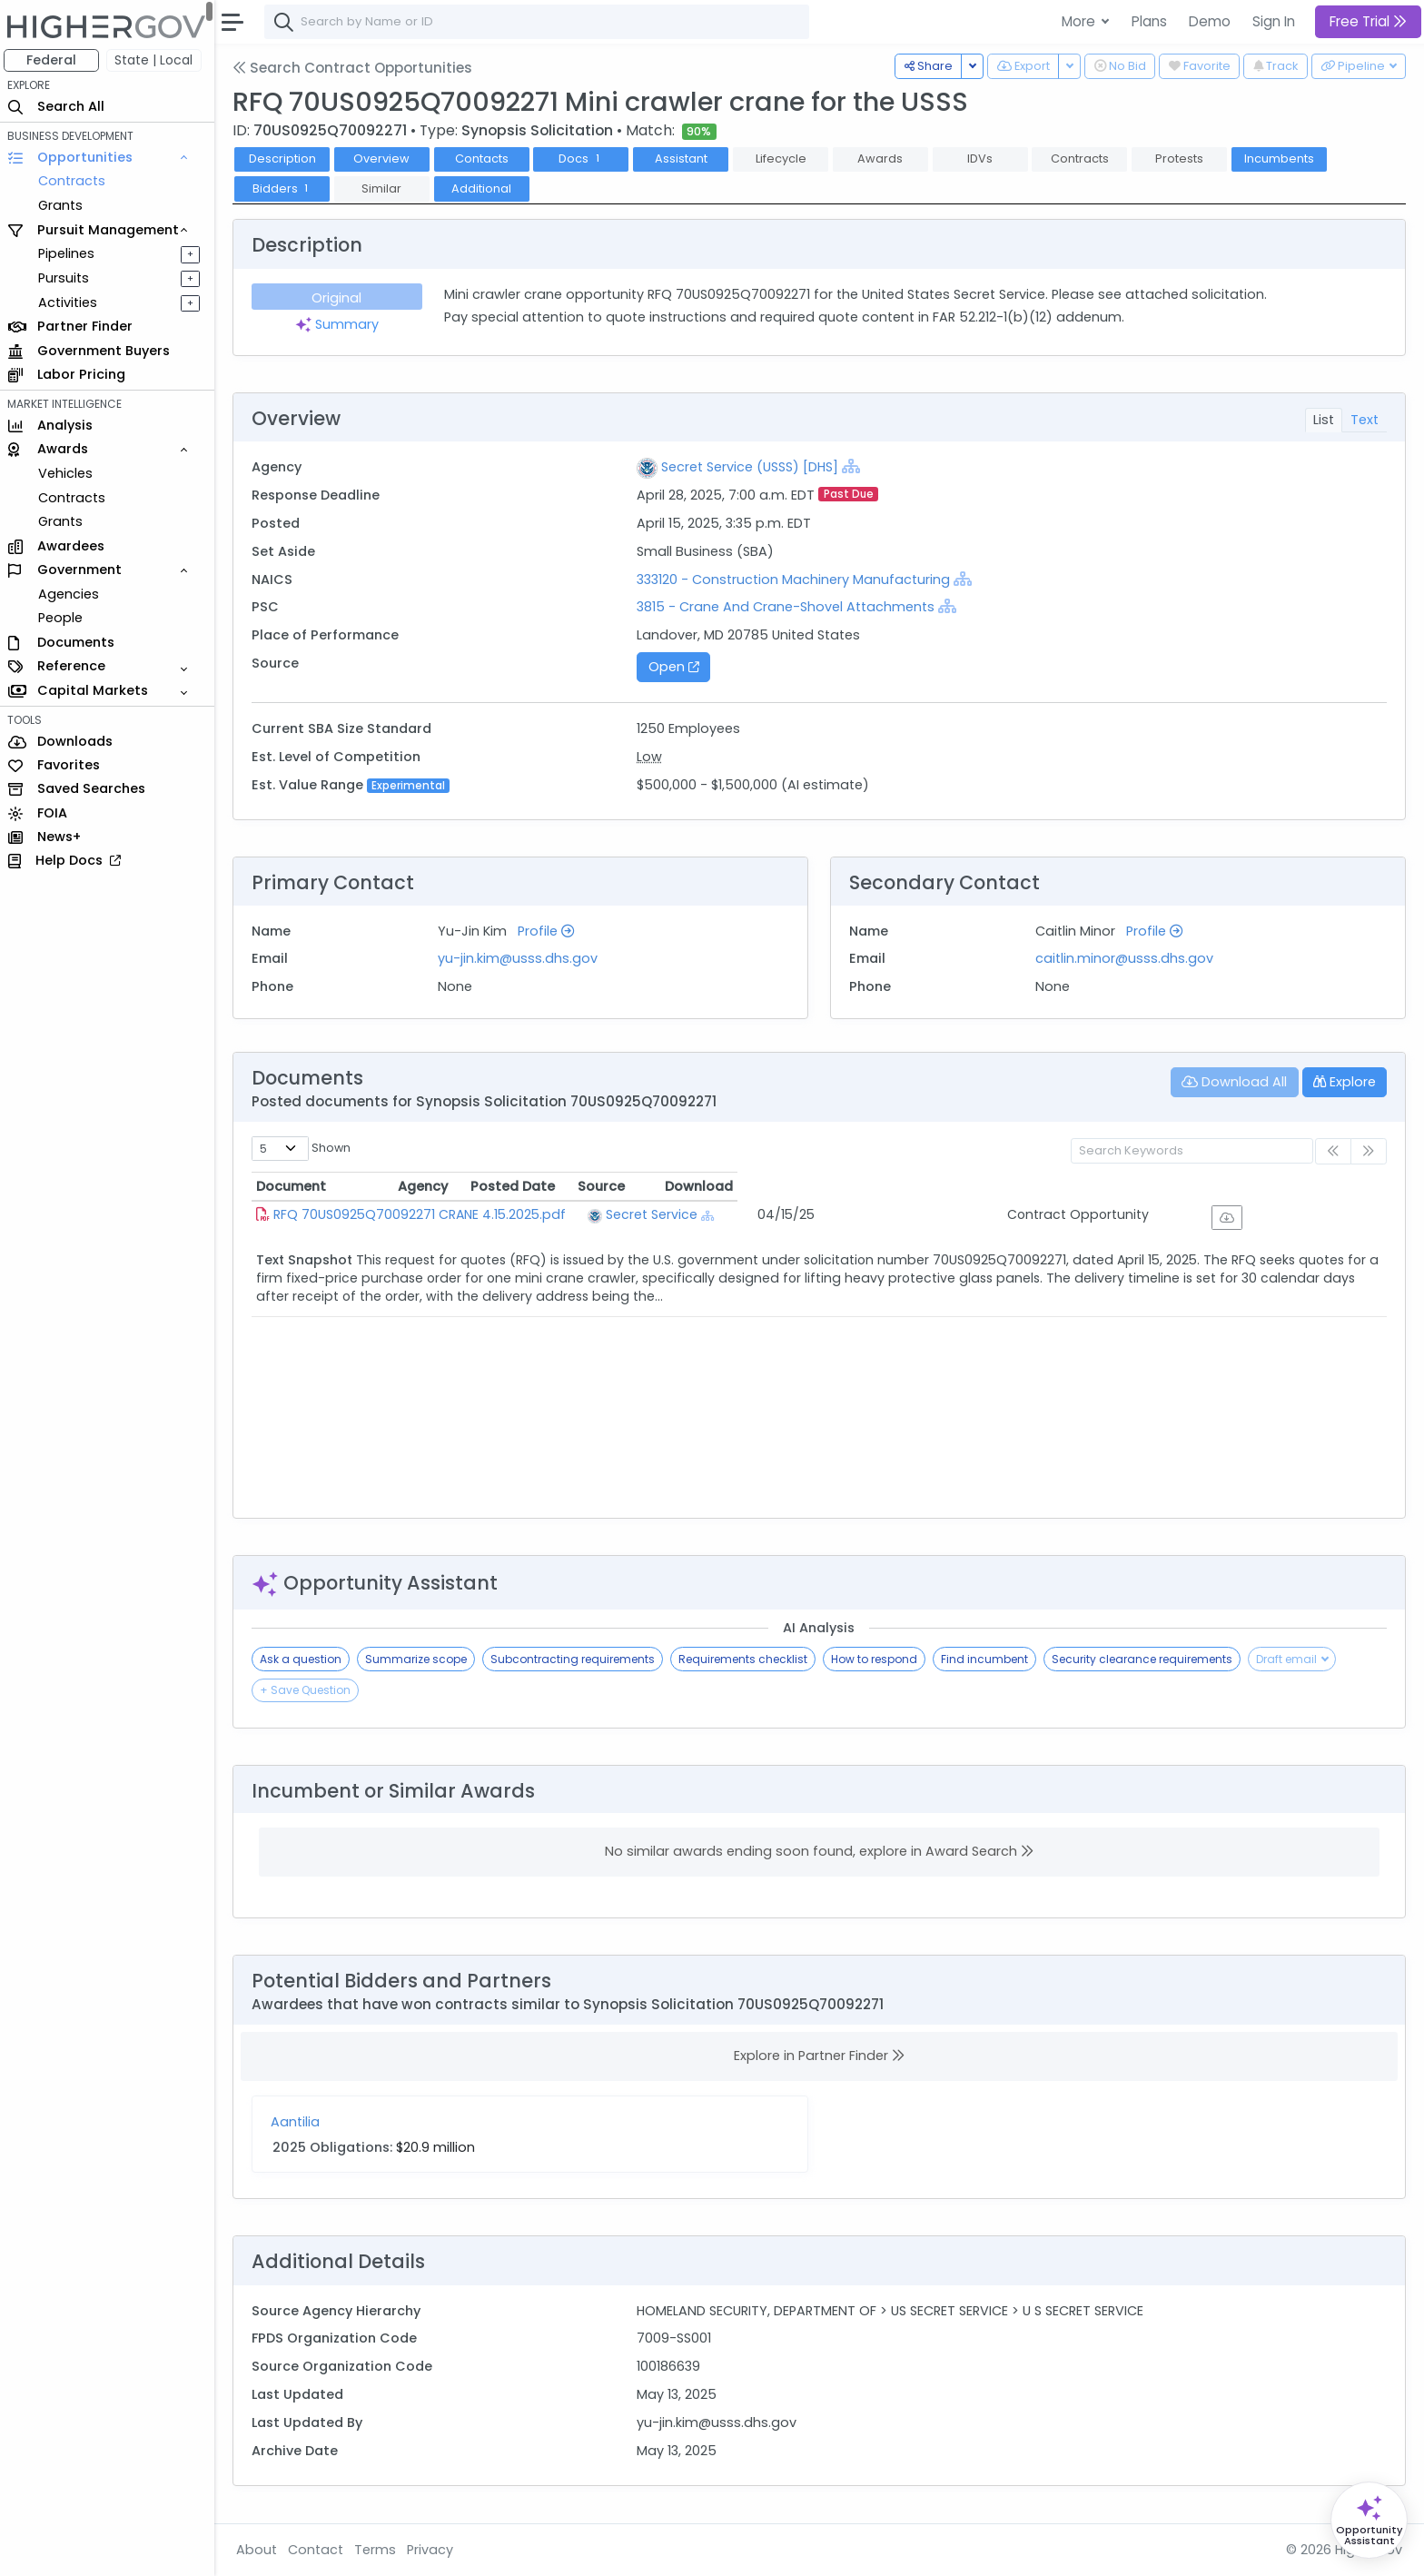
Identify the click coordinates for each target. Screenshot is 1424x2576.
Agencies (72, 594)
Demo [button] (1210, 21)
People (64, 618)
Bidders (286, 188)
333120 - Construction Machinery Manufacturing (796, 579)
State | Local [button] (158, 60)
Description (286, 158)
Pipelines (70, 253)
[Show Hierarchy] (854, 466)
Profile (549, 931)
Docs (585, 158)
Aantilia (298, 2122)
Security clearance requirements (1145, 1659)
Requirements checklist (746, 1659)
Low (652, 757)
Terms (379, 2550)
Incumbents (1283, 158)
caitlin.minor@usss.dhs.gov (1126, 958)
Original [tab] (340, 298)
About (260, 2550)
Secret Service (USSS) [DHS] (752, 467)
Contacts (485, 158)
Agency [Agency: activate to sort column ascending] (749, 1186)
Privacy (433, 2550)
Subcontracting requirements (576, 1659)
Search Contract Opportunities (356, 67)
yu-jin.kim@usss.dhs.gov (521, 958)
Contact (319, 2550)
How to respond (878, 1659)
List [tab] (1323, 420)
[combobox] (540, 22)
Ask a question (304, 1659)
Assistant (684, 158)
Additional (485, 188)
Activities (71, 302)
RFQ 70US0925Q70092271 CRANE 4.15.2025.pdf (423, 1214)
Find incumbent (988, 1659)
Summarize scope (419, 1659)
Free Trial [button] (1368, 21)
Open (676, 667)
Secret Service (788, 1214)
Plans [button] (1149, 21)
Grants (64, 205)
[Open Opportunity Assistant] (1369, 2520)
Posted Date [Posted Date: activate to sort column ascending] (944, 1186)
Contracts (75, 181)
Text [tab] (1364, 420)
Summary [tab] (340, 324)
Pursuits (67, 278)
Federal (55, 60)
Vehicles (69, 473)
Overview (386, 158)
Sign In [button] (1273, 21)
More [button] (1080, 21)
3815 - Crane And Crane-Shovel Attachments (788, 607)
